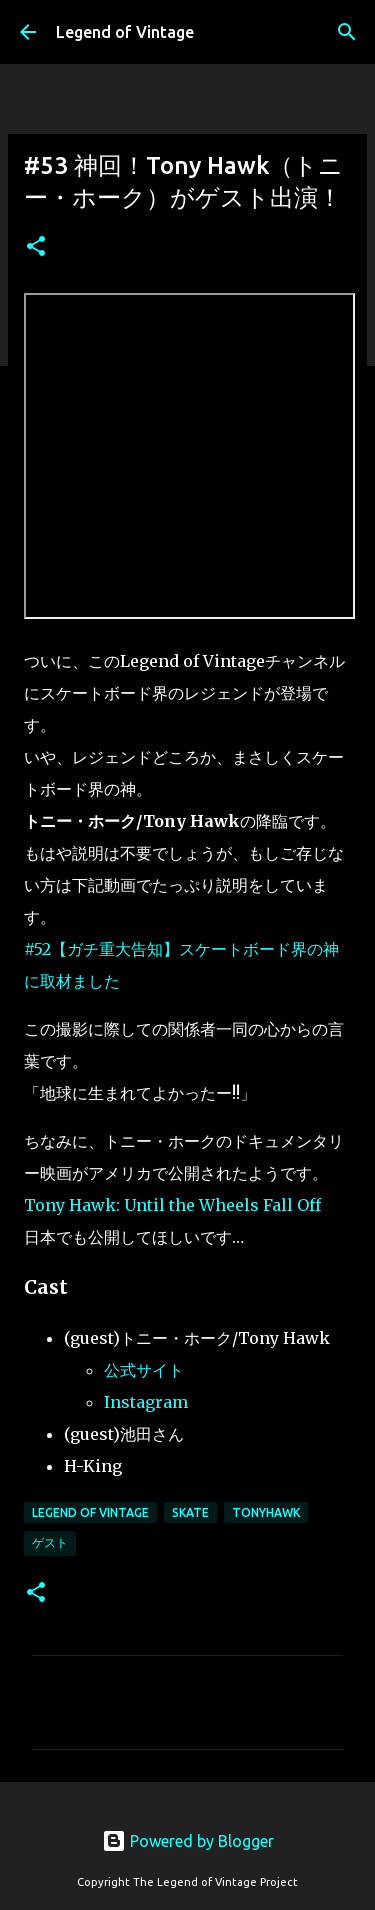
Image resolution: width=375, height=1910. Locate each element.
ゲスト (50, 1542)
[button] (36, 247)
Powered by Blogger (188, 1841)
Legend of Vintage (125, 32)
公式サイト (144, 1370)
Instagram (146, 1402)
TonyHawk (266, 1512)
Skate (190, 1512)
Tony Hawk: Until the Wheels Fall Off (172, 1205)
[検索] (347, 32)
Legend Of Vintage (90, 1512)
